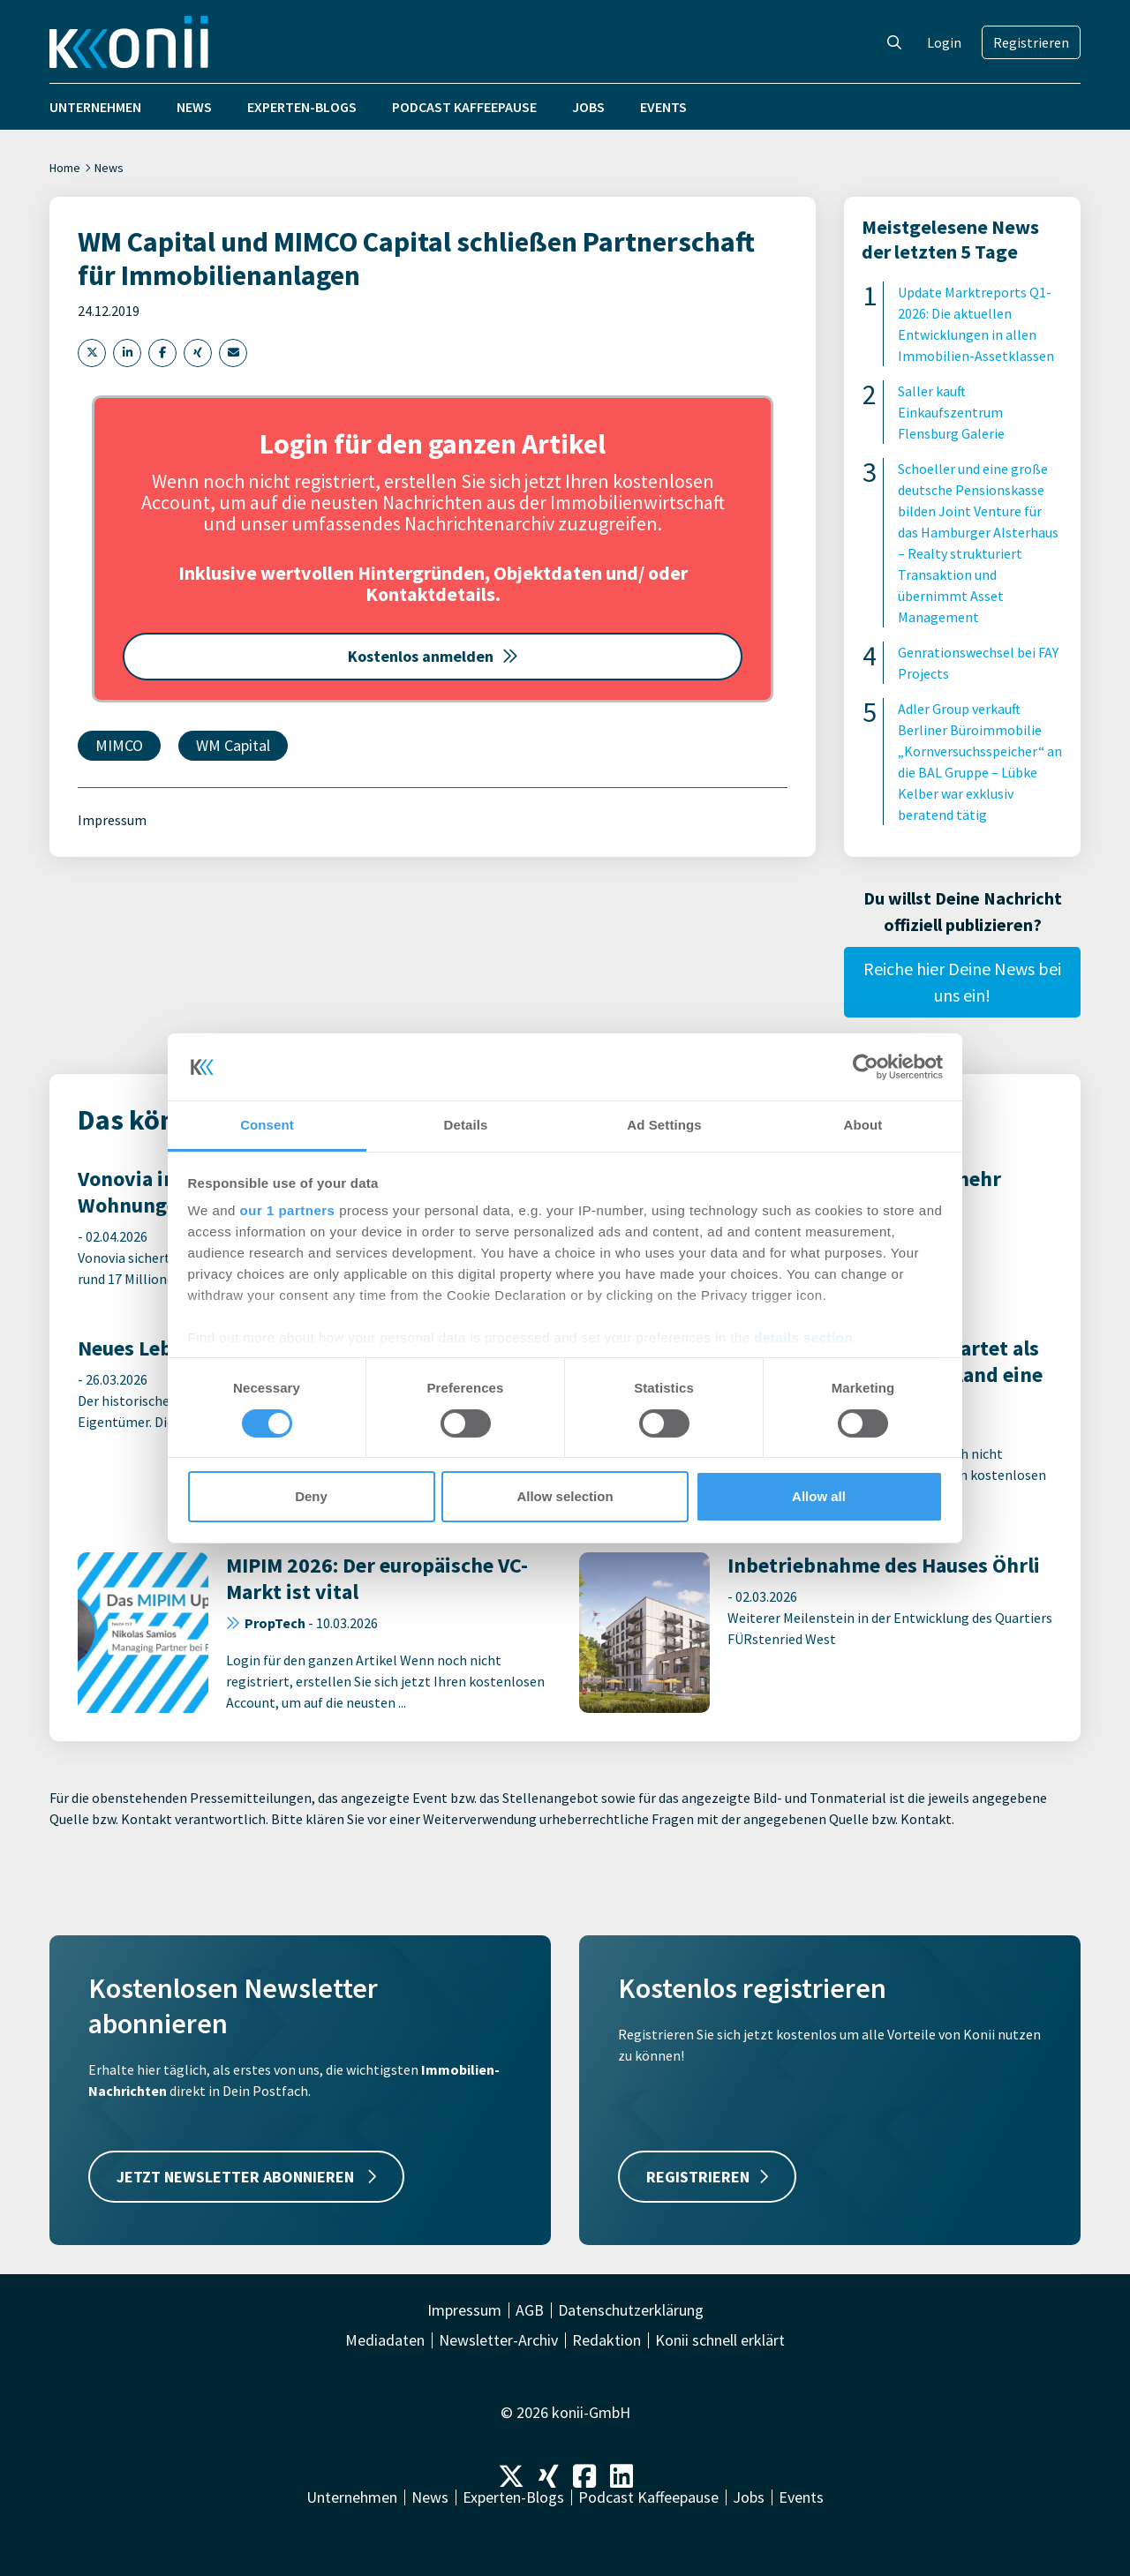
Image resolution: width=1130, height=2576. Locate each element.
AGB (530, 2310)
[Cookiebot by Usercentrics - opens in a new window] (865, 1067)
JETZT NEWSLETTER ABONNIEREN (246, 2177)
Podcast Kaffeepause (464, 107)
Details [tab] (466, 1124)
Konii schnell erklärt (720, 2340)
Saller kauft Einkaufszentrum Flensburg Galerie (951, 412)
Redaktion (606, 2340)
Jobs (588, 107)
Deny (311, 1496)
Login (944, 42)
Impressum (112, 820)
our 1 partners (287, 1210)
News (194, 107)
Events (663, 107)
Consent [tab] (267, 1124)
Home (64, 168)
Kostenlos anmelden (433, 656)
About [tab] (863, 1124)
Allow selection (564, 1496)
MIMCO (119, 745)
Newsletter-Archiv (498, 2340)
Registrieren (1031, 42)
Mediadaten (385, 2340)
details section (803, 1337)
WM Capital (233, 745)
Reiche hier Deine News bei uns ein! (962, 982)
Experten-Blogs (302, 107)
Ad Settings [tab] (664, 1124)
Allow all (819, 1496)
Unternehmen (95, 107)
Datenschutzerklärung (631, 2310)
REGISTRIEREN (707, 2177)
